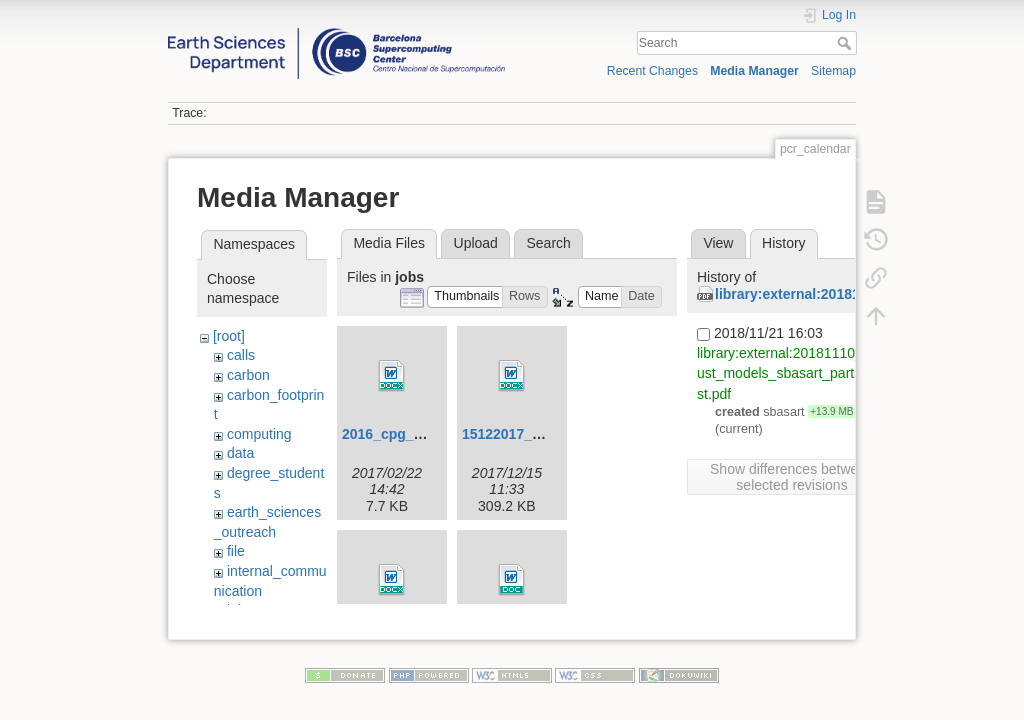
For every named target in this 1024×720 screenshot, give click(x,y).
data (240, 453)
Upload (476, 243)
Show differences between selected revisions (792, 477)
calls (241, 355)
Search (846, 43)
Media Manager (754, 71)
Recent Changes (652, 71)
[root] (229, 336)
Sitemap (833, 71)
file (236, 551)
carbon (248, 375)
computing (259, 434)
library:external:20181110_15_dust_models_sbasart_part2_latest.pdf (795, 373)
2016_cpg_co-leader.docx (427, 434)
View (718, 243)
